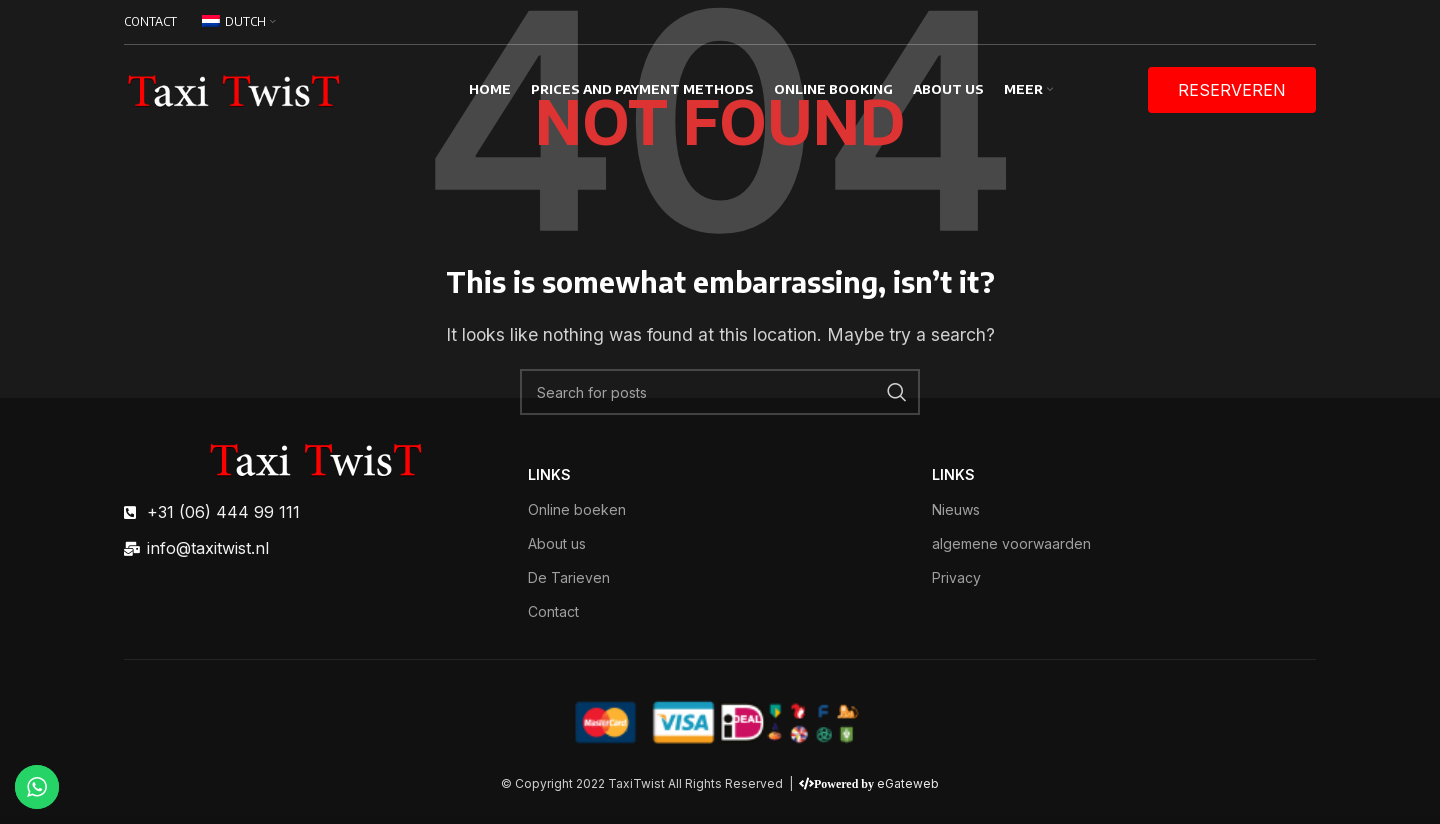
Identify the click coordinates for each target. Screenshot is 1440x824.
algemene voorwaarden (1011, 543)
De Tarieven (569, 577)
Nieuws (956, 509)
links (549, 474)
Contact (553, 611)
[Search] (720, 392)
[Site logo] (234, 88)
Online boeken (577, 509)
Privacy (956, 577)
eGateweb (908, 783)
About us (557, 543)
